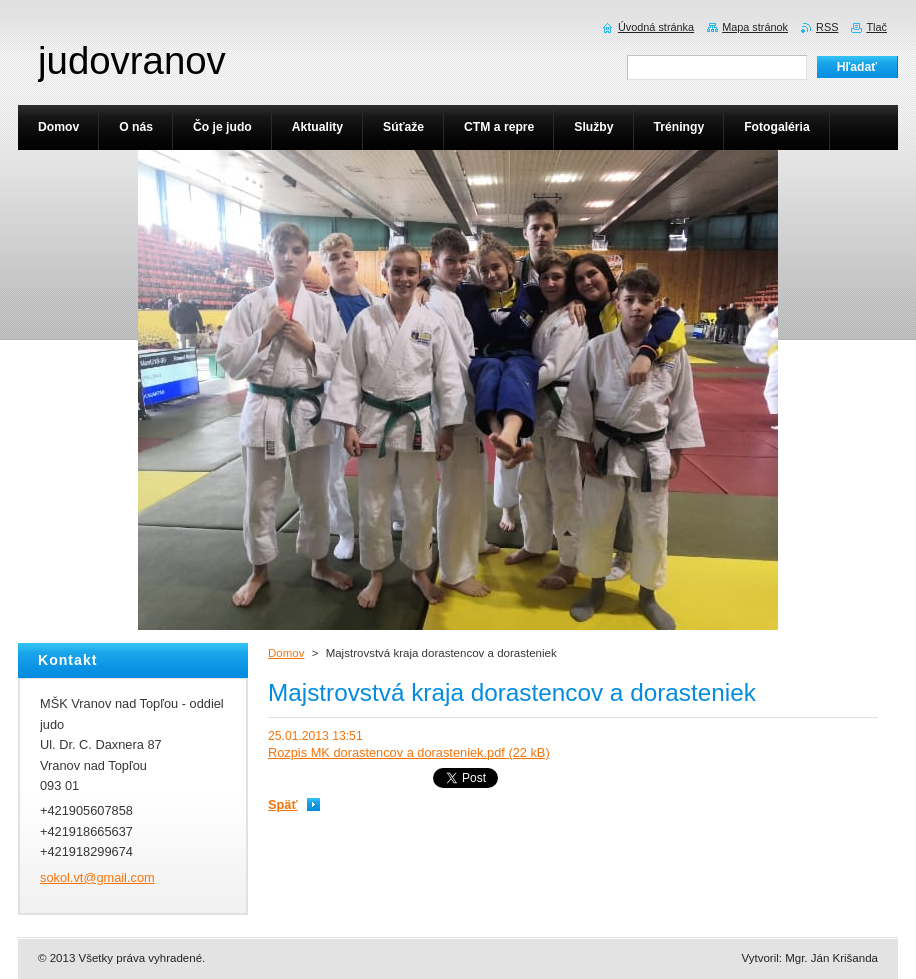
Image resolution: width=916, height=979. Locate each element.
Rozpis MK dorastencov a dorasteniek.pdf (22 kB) (409, 752)
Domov (286, 653)
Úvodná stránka (656, 27)
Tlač (876, 27)
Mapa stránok (755, 27)
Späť (283, 804)
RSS (827, 27)
